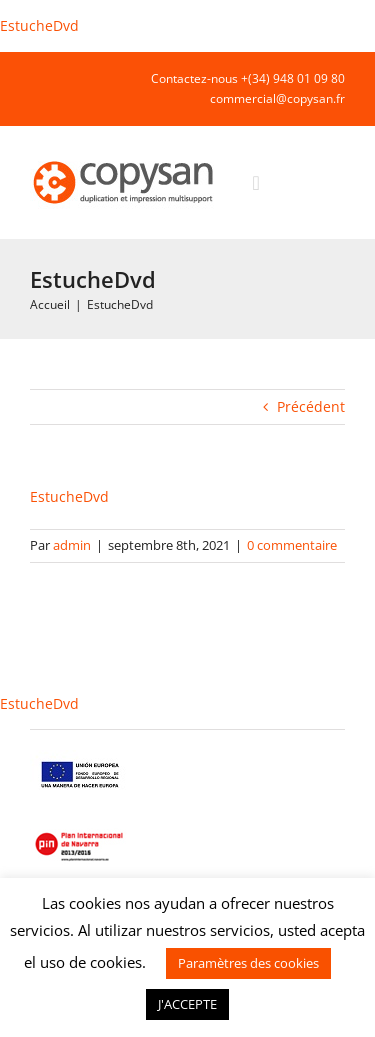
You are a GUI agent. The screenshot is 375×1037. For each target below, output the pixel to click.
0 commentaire (292, 545)
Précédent (311, 406)
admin (72, 545)
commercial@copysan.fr (277, 98)
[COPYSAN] (125, 159)
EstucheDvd (39, 25)
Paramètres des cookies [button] (248, 963)
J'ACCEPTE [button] (187, 1004)
